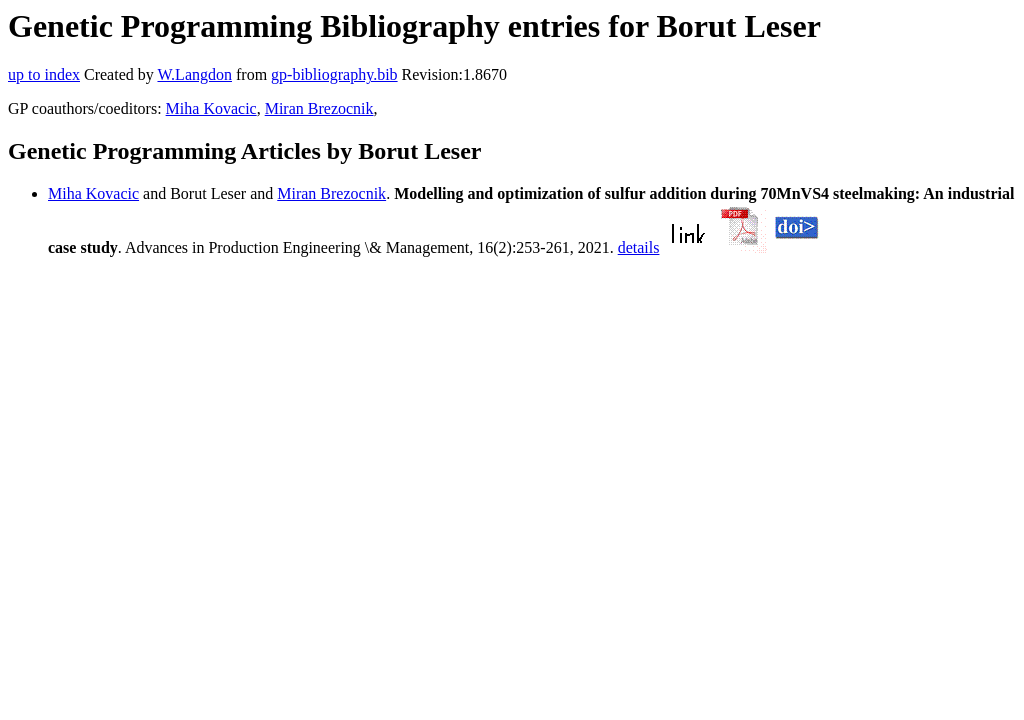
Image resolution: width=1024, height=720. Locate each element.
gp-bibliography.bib (334, 74)
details (639, 247)
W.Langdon (194, 74)
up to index (44, 74)
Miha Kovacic (211, 108)
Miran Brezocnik (319, 108)
